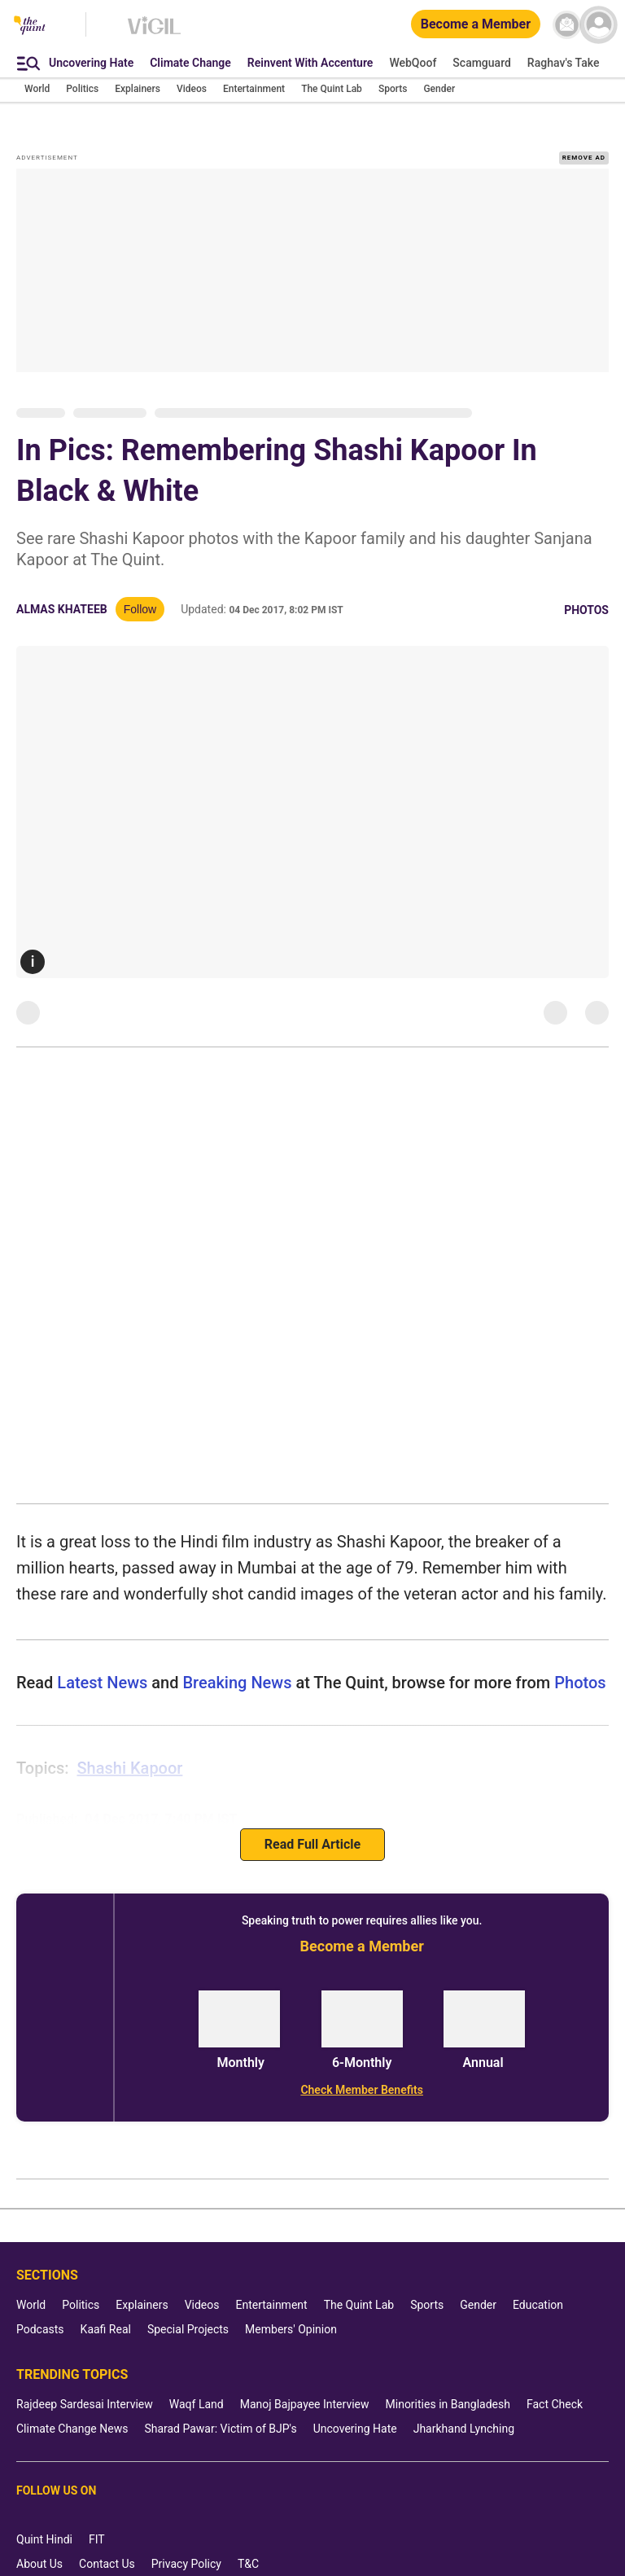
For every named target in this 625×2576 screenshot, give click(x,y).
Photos (586, 610)
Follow (140, 609)
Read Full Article (312, 1844)
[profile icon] (598, 25)
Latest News (102, 1682)
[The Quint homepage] (29, 26)
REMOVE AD (583, 157)
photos (577, 1682)
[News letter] (567, 25)
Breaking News (236, 1682)
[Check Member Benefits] (362, 2089)
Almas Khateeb (61, 609)
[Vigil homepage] (154, 33)
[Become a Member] (475, 24)
